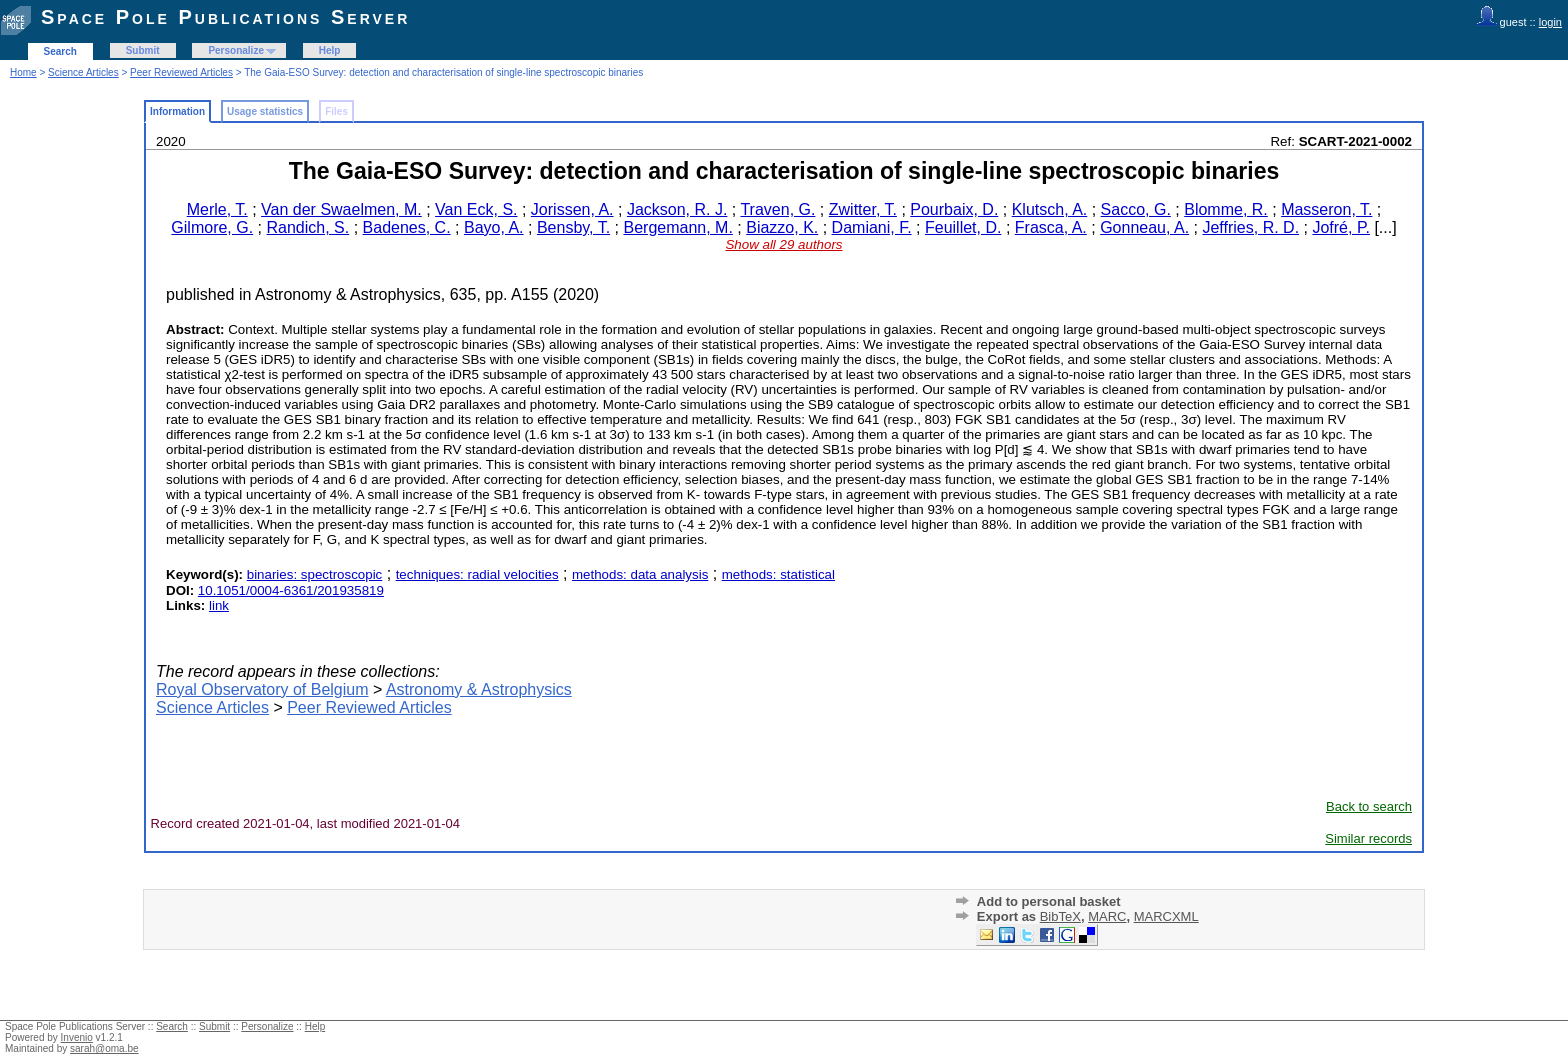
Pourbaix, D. (954, 209)
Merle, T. (217, 209)
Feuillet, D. (963, 227)
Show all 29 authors (783, 244)
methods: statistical (778, 574)
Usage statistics (265, 111)
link (219, 605)
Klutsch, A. (1050, 209)
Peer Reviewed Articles (181, 72)
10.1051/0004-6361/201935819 (291, 590)
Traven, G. (777, 209)
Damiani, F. (872, 227)
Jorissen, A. (572, 209)
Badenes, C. (407, 227)
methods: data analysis (640, 574)
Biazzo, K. (782, 227)
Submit (143, 50)
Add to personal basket (1049, 901)
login (1550, 22)
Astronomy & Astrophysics (479, 689)
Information (177, 111)
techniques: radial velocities (477, 574)
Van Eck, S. (476, 209)
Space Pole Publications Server (225, 17)
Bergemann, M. (677, 227)
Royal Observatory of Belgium (262, 689)
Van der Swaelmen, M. (341, 209)
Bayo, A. (494, 227)
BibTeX (1060, 916)
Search (60, 51)
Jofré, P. (1341, 227)
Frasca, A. (1051, 227)
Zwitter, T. (863, 209)
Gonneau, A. (1144, 227)
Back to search (1369, 806)
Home (23, 72)
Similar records (1368, 838)
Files (336, 111)
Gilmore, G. (212, 227)
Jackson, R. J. (677, 209)
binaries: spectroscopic (315, 574)
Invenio (77, 1037)
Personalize (236, 50)
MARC (1107, 916)
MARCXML (1166, 916)
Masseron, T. (1326, 209)
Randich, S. (308, 227)
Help (330, 50)
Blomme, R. (1226, 209)
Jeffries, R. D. (1250, 227)
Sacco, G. (1136, 209)
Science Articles (83, 72)
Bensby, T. (573, 227)
